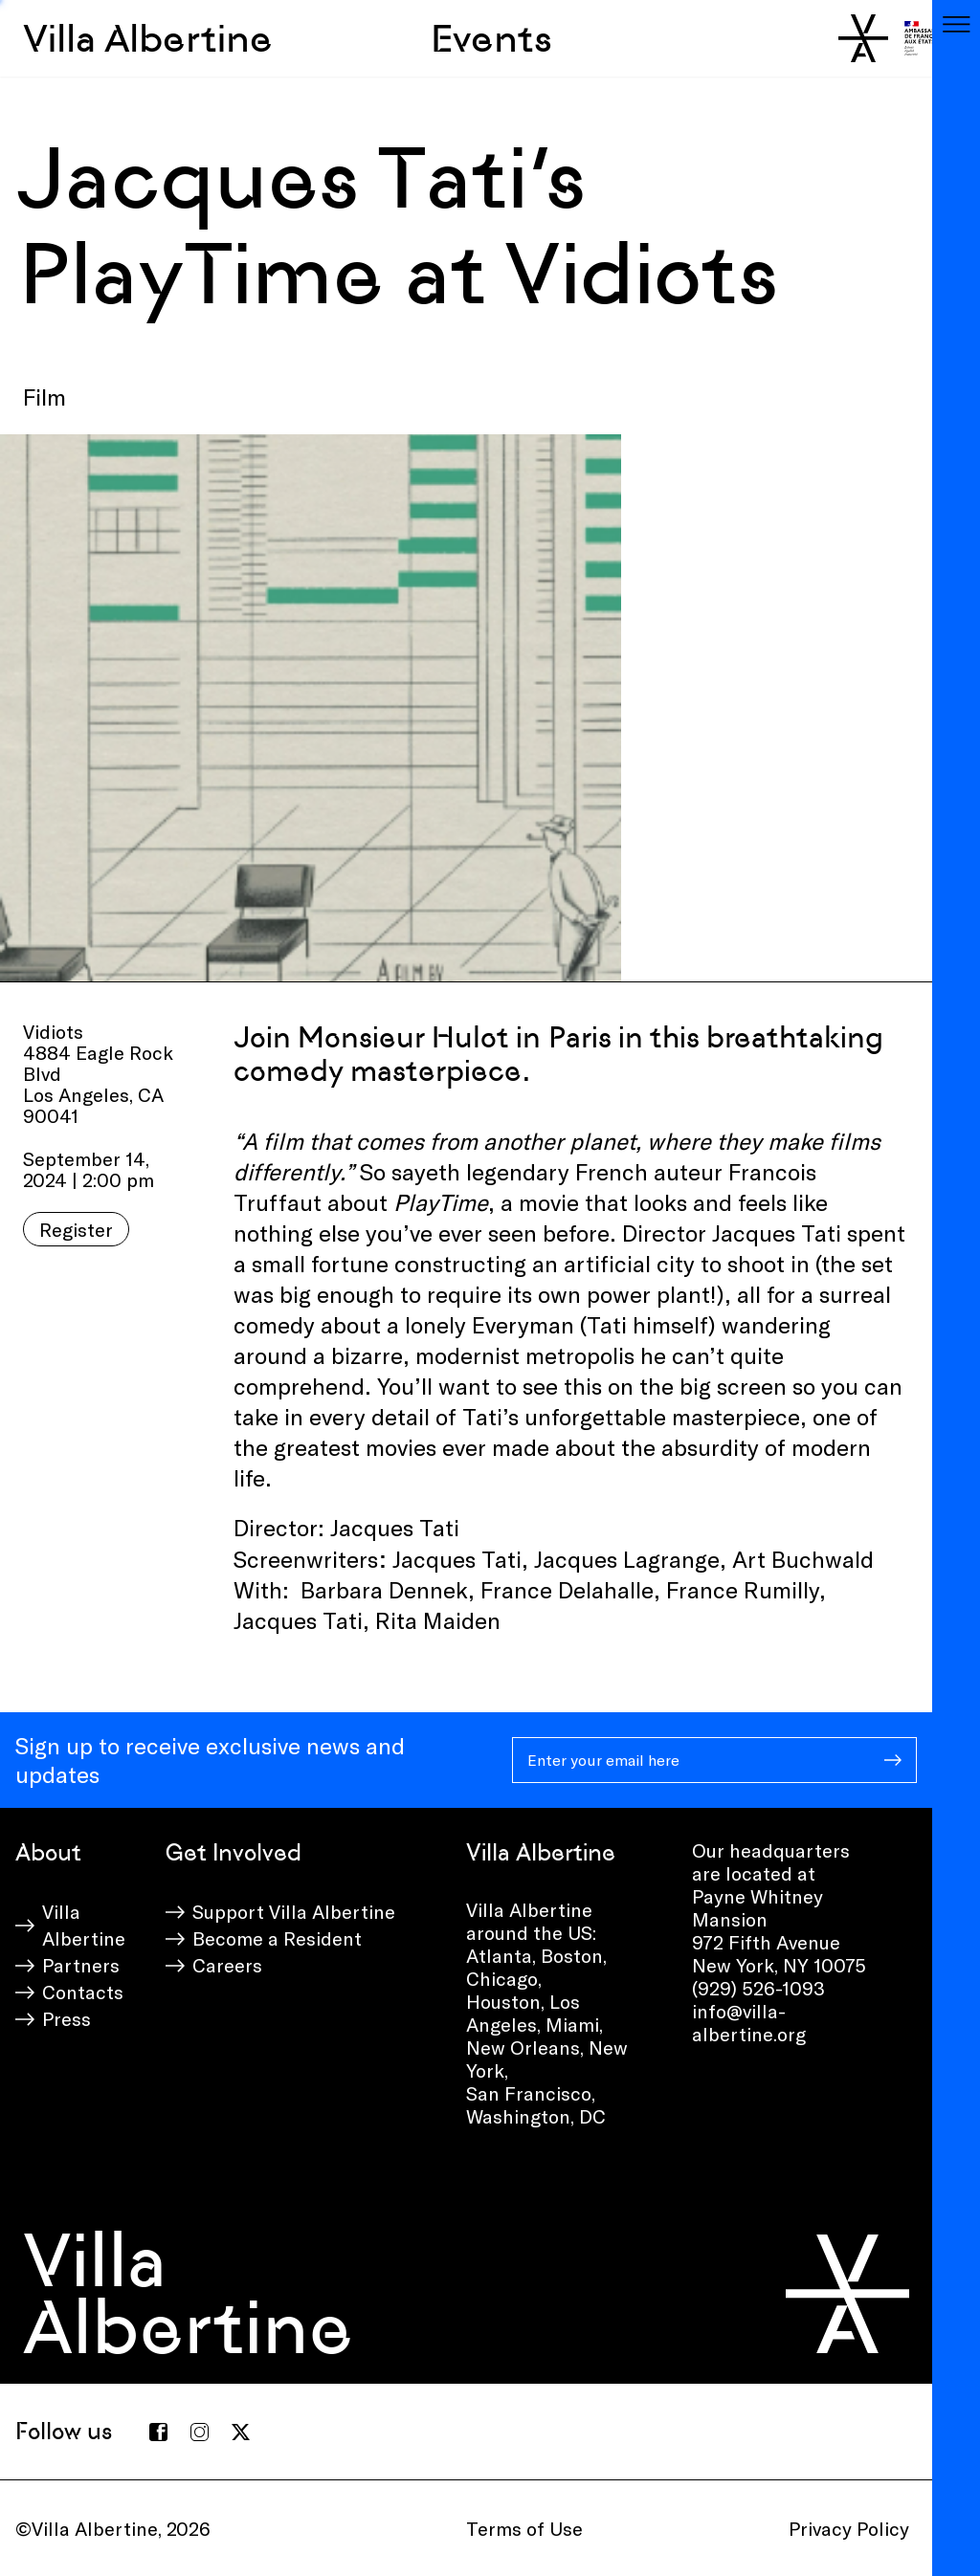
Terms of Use (524, 2528)
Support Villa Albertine (293, 1911)
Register (76, 1229)
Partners (81, 1964)
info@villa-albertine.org (749, 2022)
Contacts (82, 1991)
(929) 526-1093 (758, 1987)
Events (491, 38)
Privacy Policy (849, 2528)
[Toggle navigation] (956, 24)
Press (66, 2018)
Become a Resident (277, 1937)
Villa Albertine (148, 38)
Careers (227, 1964)
